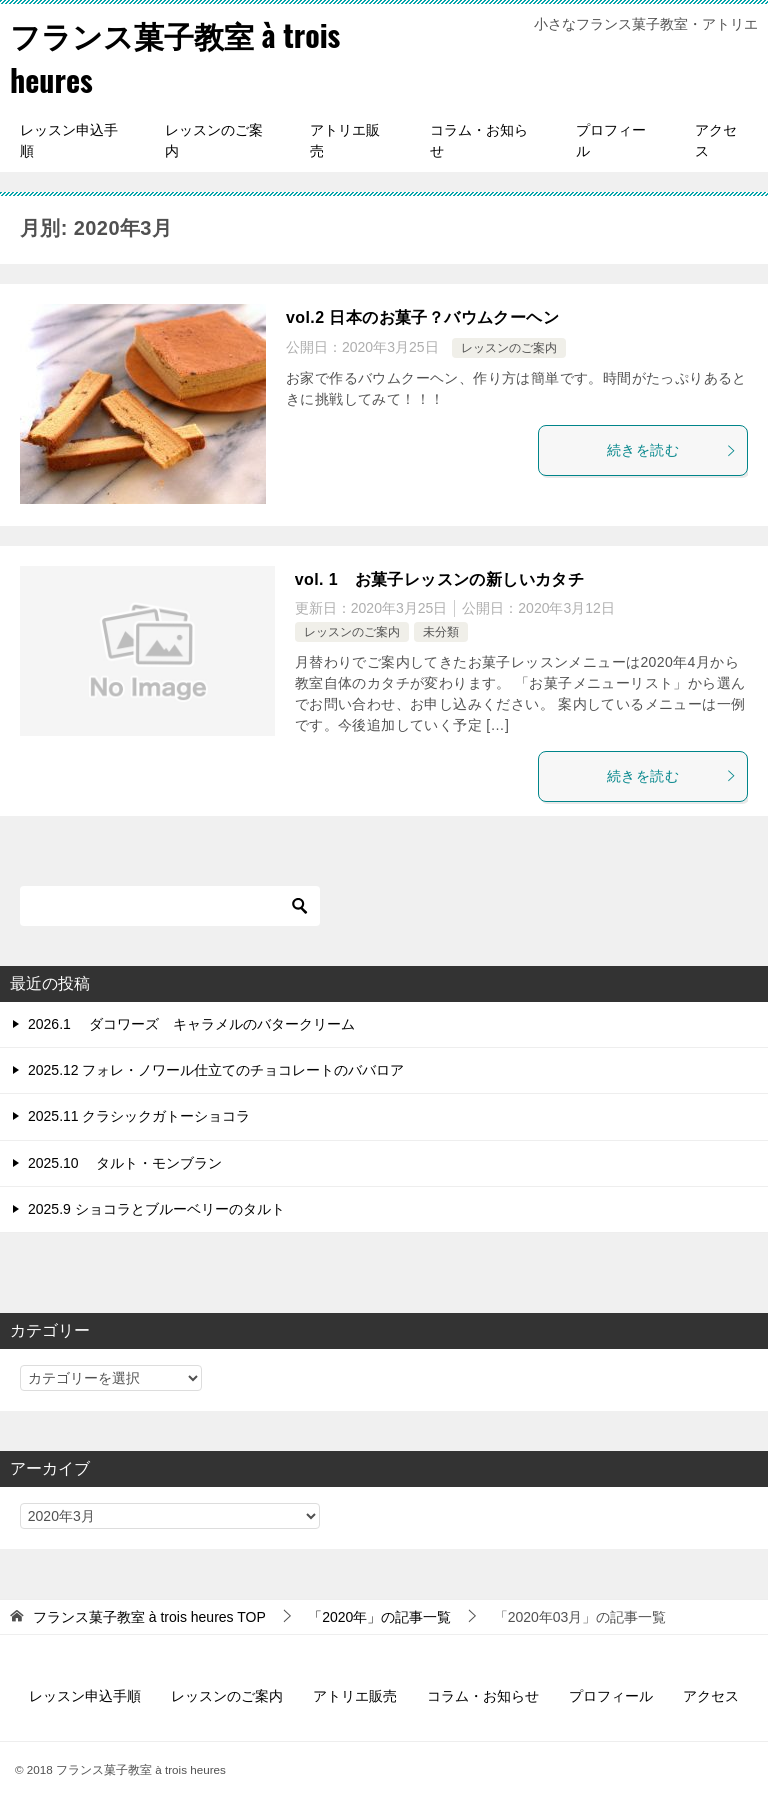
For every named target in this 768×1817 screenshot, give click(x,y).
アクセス (716, 140)
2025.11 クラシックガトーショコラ (139, 1116)
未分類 (441, 632)
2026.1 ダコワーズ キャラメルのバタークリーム (191, 1024)
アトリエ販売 (345, 140)
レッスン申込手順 (69, 140)
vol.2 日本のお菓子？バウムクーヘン (422, 317)
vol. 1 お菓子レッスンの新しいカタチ (439, 579)
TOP (149, 1617)
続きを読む (672, 450)
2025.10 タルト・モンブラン (125, 1163)
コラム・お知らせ (479, 140)
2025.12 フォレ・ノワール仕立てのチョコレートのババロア (216, 1070)
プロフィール (611, 140)
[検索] (170, 906)
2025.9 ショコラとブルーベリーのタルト (156, 1209)
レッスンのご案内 (214, 140)
